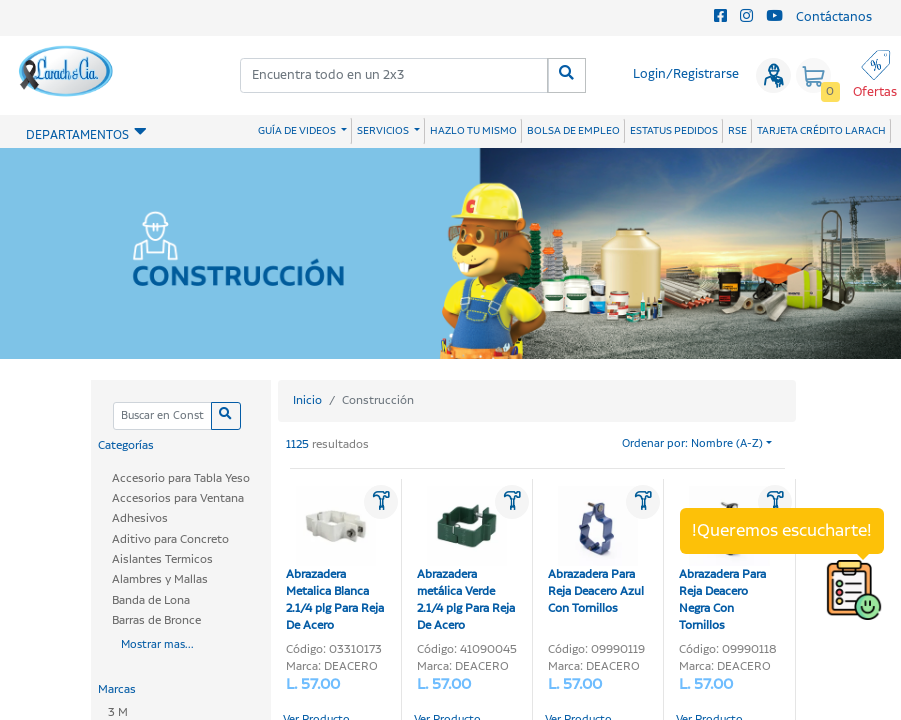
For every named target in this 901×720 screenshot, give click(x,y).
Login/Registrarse (686, 74)
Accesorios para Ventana (178, 498)
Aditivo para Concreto (170, 539)
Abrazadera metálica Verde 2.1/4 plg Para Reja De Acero (466, 560)
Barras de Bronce (156, 620)
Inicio (307, 400)
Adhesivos (140, 518)
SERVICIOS (384, 131)
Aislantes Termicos (162, 559)
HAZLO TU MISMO (473, 131)
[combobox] (394, 75)
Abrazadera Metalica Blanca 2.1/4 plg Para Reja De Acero (335, 560)
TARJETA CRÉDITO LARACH (821, 131)
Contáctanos (834, 17)
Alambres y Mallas (160, 579)
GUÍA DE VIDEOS (298, 131)
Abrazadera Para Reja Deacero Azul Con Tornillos (596, 551)
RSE (737, 131)
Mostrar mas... (157, 645)
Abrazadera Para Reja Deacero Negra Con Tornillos (724, 560)
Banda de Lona (151, 600)
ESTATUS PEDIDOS (674, 131)
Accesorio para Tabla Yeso (181, 478)
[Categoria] (162, 416)
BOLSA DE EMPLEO (573, 131)
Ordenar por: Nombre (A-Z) (692, 444)
